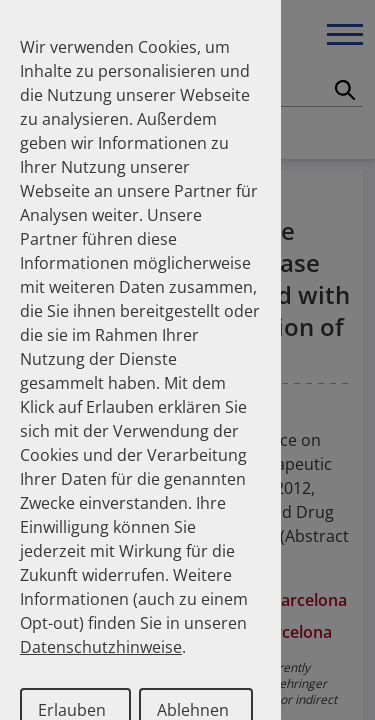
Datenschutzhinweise (101, 647)
